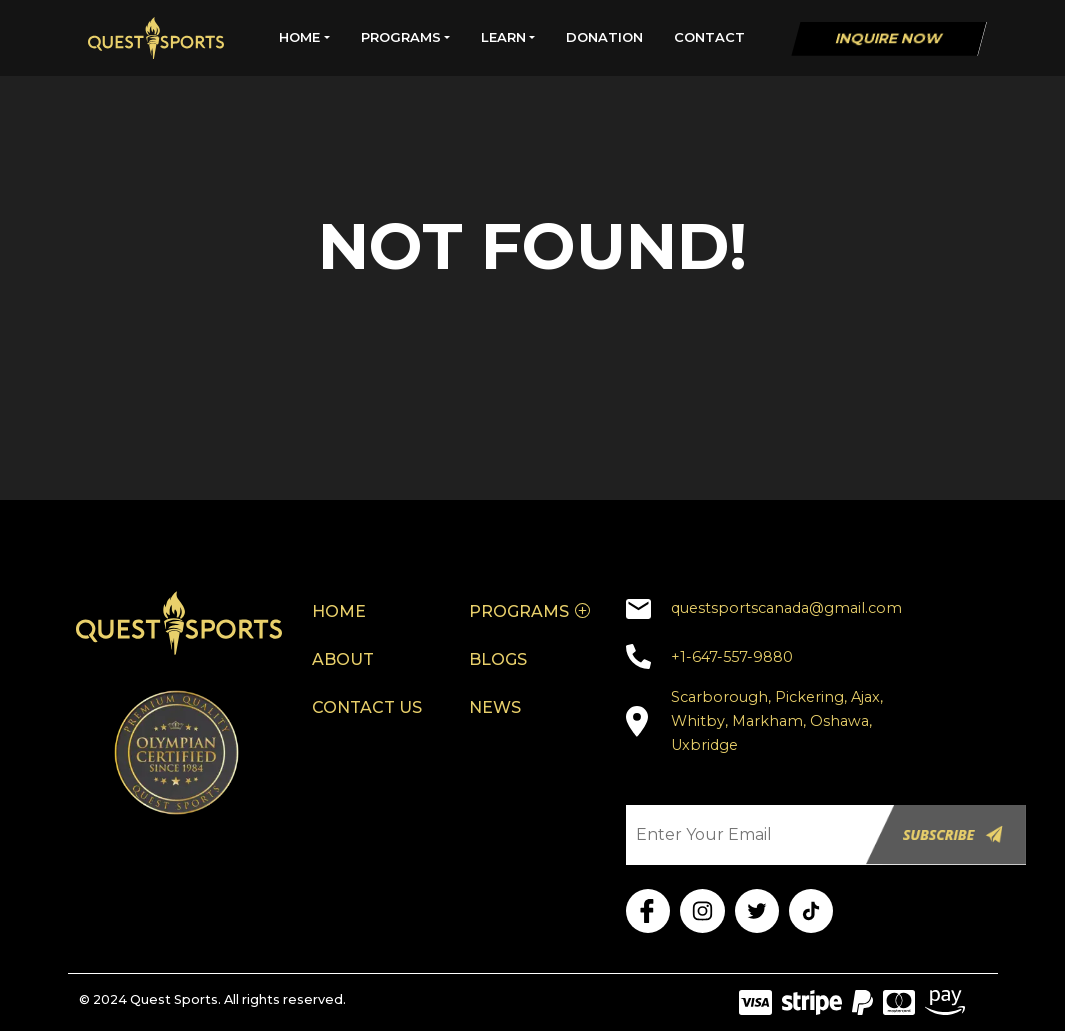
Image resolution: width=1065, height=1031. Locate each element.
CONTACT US (367, 707)
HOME (299, 37)
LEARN (503, 37)
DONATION (604, 37)
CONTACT (709, 37)
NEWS (495, 707)
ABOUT (343, 659)
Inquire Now (888, 38)
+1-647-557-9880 (732, 657)
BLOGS (498, 659)
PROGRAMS (401, 37)
